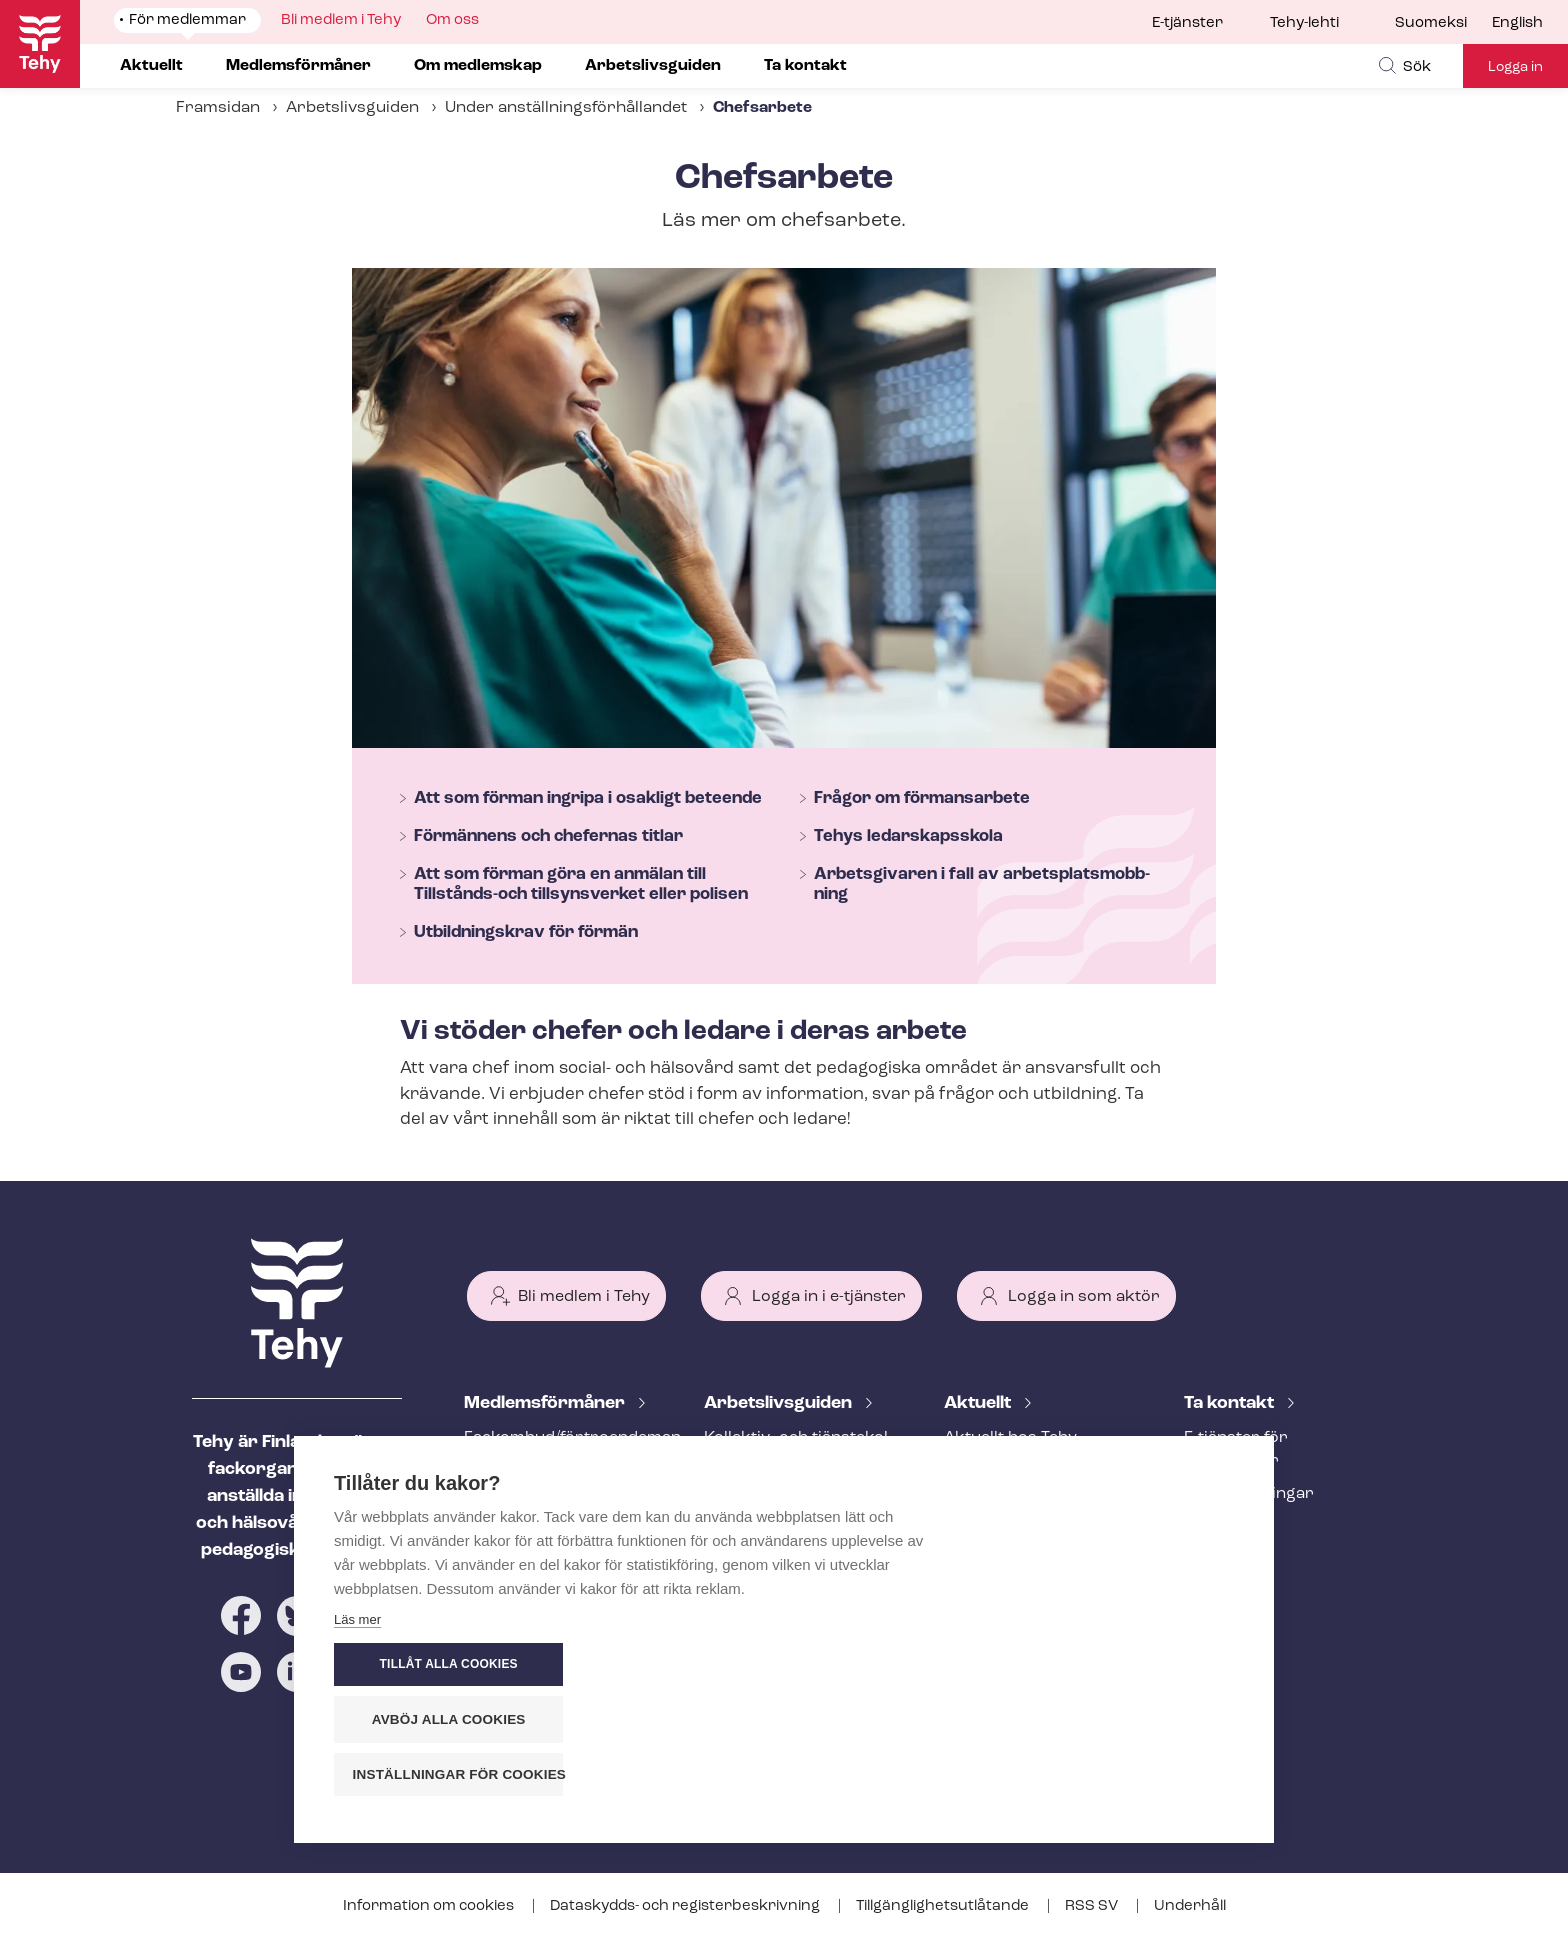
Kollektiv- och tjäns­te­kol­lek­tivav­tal (798, 1449)
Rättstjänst (506, 1527)
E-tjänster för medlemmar (1236, 1449)
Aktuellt (979, 1403)
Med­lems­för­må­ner (546, 1403)
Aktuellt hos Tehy (1010, 1438)
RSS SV (1093, 1906)
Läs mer (357, 1779)
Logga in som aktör (1084, 1297)
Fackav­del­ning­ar (1249, 1494)
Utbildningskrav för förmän (526, 932)
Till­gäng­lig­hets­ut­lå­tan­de (944, 1906)
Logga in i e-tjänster (829, 1297)
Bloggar (975, 1504)
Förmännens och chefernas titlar (548, 836)
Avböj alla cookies (1114, 1719)
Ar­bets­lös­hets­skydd (543, 1560)
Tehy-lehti (1304, 23)
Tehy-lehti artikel (1008, 1537)
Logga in (1515, 67)
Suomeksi (1431, 23)
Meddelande (991, 1471)
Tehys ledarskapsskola (908, 836)
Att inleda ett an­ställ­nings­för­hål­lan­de (782, 1505)
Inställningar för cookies (1123, 1774)
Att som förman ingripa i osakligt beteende (588, 798)
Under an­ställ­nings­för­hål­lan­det (566, 108)
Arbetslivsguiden (352, 108)
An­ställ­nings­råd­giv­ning (554, 1494)
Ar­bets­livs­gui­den (780, 1403)
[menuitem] (1443, 24)
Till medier (1224, 1527)
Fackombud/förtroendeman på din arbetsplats (560, 1449)
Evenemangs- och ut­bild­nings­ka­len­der (1039, 1581)
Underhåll (1190, 1906)
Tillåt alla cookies (1113, 1665)
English (1517, 23)
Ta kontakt (1231, 1403)
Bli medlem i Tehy (584, 1297)
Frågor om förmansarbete (922, 798)
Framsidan (218, 108)
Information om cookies (430, 1906)
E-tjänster (1187, 23)
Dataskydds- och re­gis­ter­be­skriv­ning (686, 1906)
